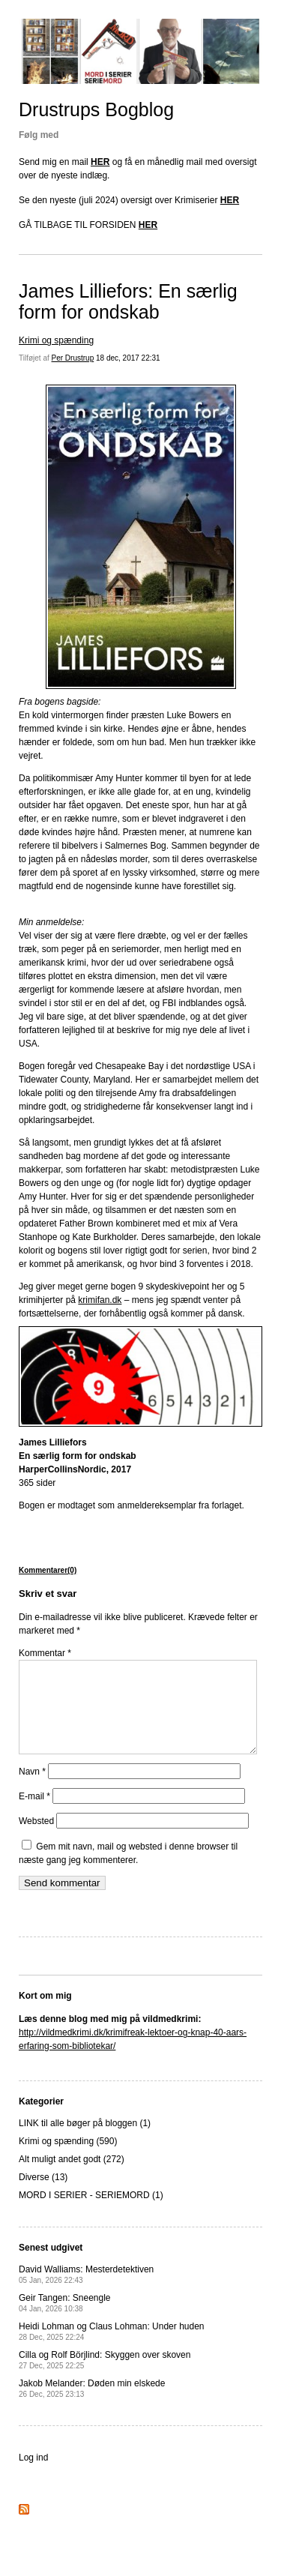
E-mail (34, 1814)
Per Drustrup (73, 358)
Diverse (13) (43, 2195)
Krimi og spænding (56, 340)
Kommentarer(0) (47, 1570)
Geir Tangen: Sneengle (65, 2321)
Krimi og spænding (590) (68, 2159)
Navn (32, 1789)
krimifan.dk (99, 1300)
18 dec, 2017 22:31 (128, 358)
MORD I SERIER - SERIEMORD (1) (91, 2213)
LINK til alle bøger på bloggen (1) (85, 2141)
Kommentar (45, 1653)
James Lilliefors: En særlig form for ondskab (128, 301)
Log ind (33, 2475)
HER (100, 162)
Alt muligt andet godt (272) (71, 2177)
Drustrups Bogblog (96, 109)
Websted (36, 1839)
